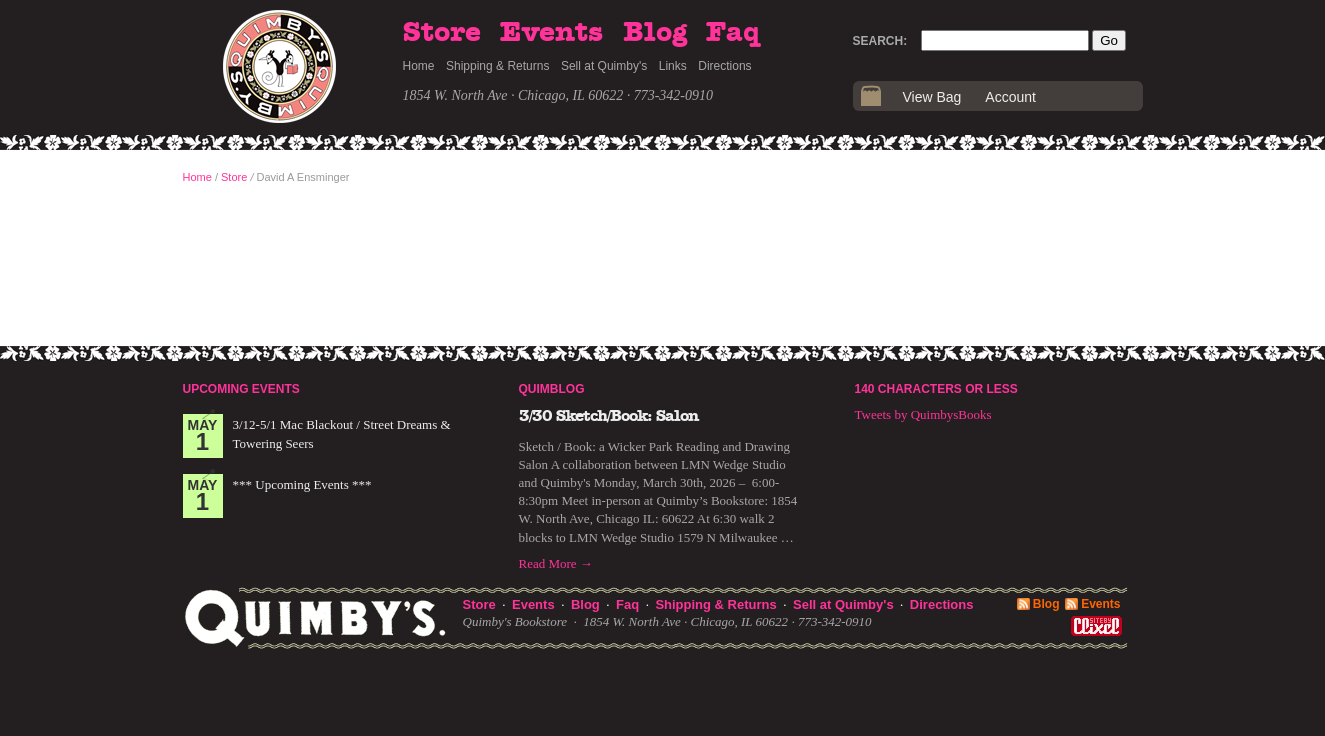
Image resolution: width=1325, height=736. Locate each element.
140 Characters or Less (936, 389)
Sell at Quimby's (604, 66)
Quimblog (552, 389)
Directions (724, 66)
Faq (733, 33)
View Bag (932, 97)
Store (442, 33)
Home (419, 66)
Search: (880, 41)
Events (551, 33)
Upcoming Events (241, 389)
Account (1010, 97)
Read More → (556, 563)
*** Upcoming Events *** (302, 484)
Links (673, 66)
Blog (655, 33)
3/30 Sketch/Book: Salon (609, 416)
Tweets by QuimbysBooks (923, 414)
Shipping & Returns (497, 66)
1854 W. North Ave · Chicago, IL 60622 (513, 95)
